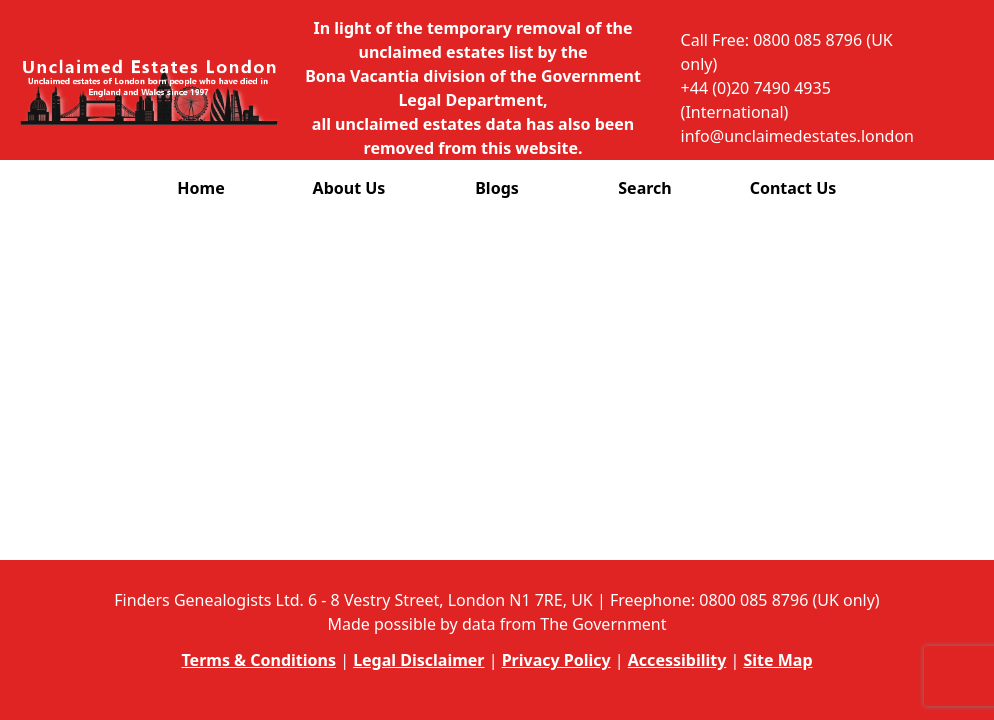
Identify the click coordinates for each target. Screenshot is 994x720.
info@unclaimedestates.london (797, 136)
